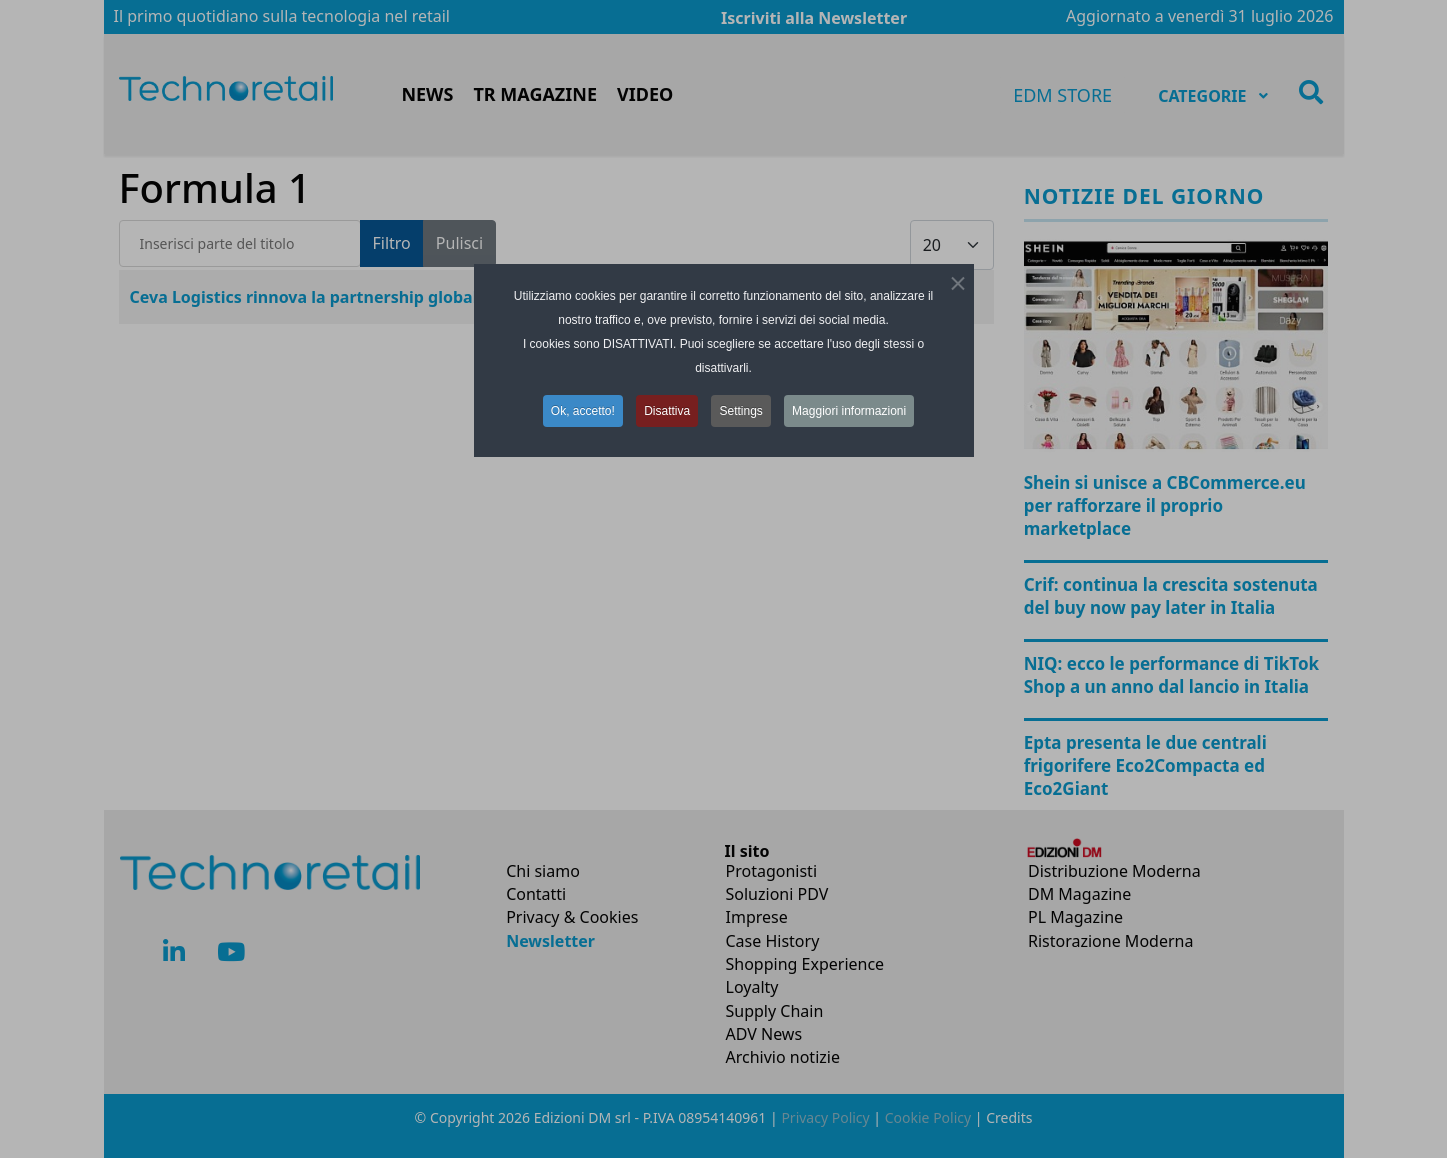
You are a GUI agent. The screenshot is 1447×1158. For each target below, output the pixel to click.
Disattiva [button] (667, 411)
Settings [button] (740, 411)
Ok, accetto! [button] (583, 411)
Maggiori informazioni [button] (849, 411)
